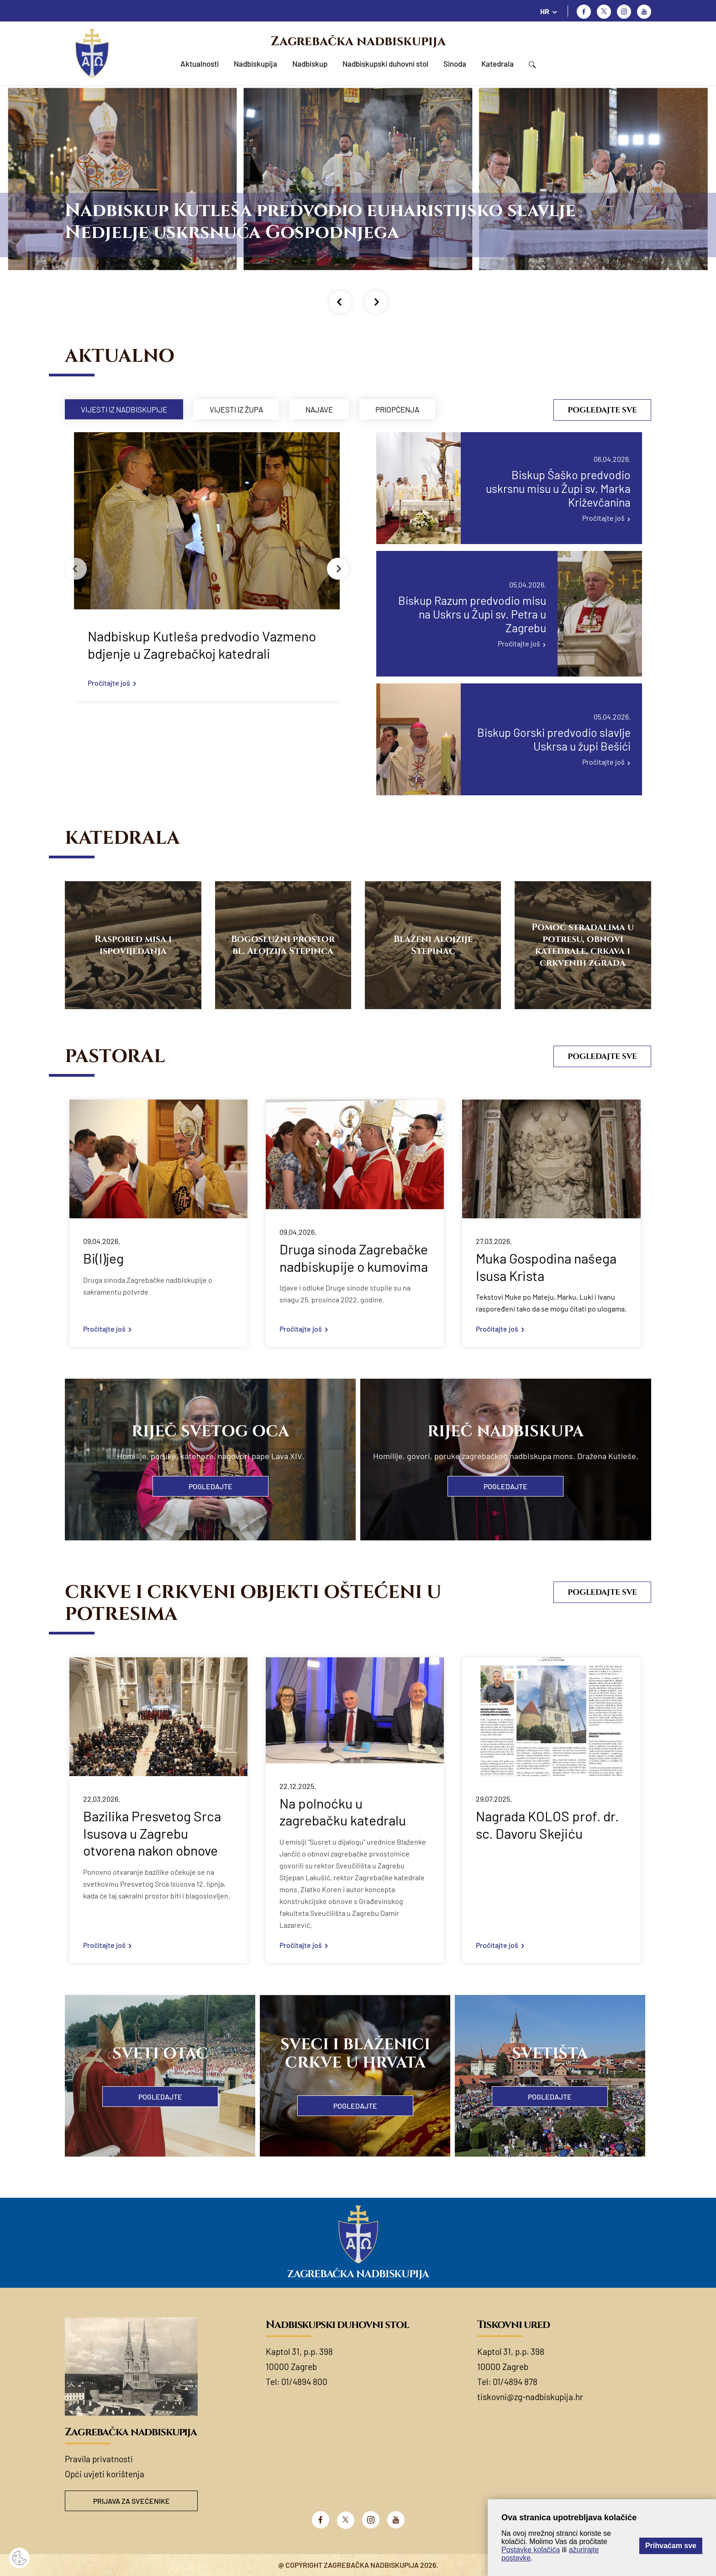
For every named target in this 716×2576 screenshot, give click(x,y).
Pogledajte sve (602, 410)
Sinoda (454, 63)
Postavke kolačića (530, 2550)
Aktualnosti (199, 63)
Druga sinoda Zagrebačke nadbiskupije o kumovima (353, 1258)
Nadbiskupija (255, 63)
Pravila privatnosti (99, 2459)
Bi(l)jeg (103, 1258)
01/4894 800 (304, 2381)
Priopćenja (397, 409)
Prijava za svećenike (131, 2501)
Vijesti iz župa (236, 409)
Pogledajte (210, 1486)
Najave (319, 409)
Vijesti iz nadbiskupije (124, 409)
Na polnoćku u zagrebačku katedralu (342, 1812)
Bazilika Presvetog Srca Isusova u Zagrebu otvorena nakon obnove (152, 1833)
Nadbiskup (309, 63)
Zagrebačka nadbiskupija (358, 41)
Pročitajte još (109, 682)
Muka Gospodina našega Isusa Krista (546, 1267)
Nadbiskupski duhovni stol (385, 63)
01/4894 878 (515, 2381)
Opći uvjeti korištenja (104, 2474)
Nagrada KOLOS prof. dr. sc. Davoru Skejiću (547, 1824)
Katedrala (497, 63)
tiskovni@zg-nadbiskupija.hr (530, 2396)
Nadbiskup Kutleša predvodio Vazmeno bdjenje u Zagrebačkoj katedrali (202, 644)
